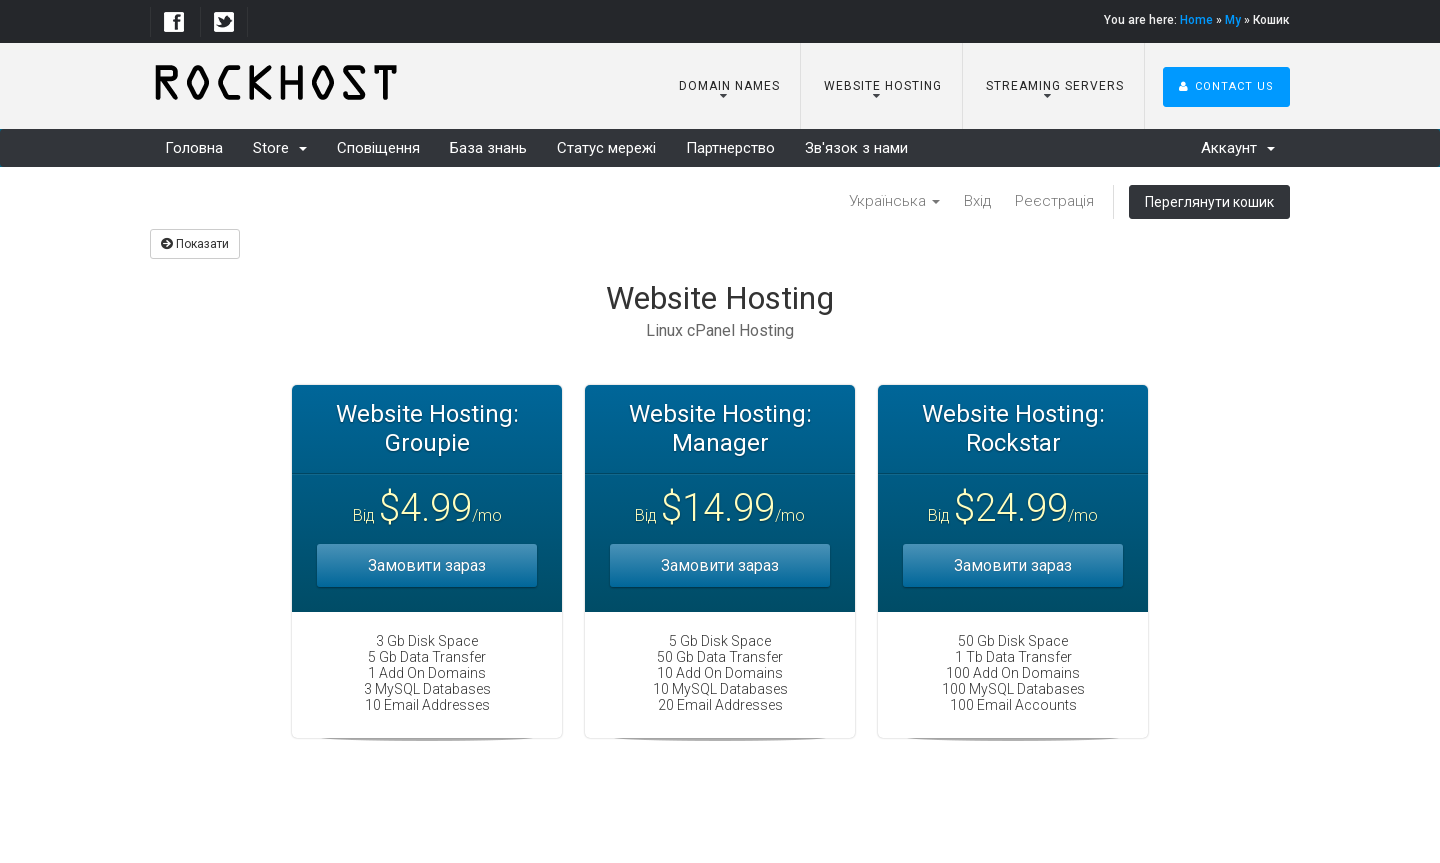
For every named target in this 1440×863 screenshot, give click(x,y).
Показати (195, 244)
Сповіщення (378, 148)
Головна (194, 148)
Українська (894, 201)
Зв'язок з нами (856, 148)
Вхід (977, 201)
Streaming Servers (1053, 86)
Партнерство (730, 148)
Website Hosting (881, 86)
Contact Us (1226, 86)
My (1233, 20)
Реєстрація (1054, 201)
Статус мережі (606, 148)
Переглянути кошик (1209, 202)
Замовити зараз (427, 565)
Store (280, 148)
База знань (488, 148)
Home (1196, 20)
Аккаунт (1238, 148)
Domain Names (727, 86)
